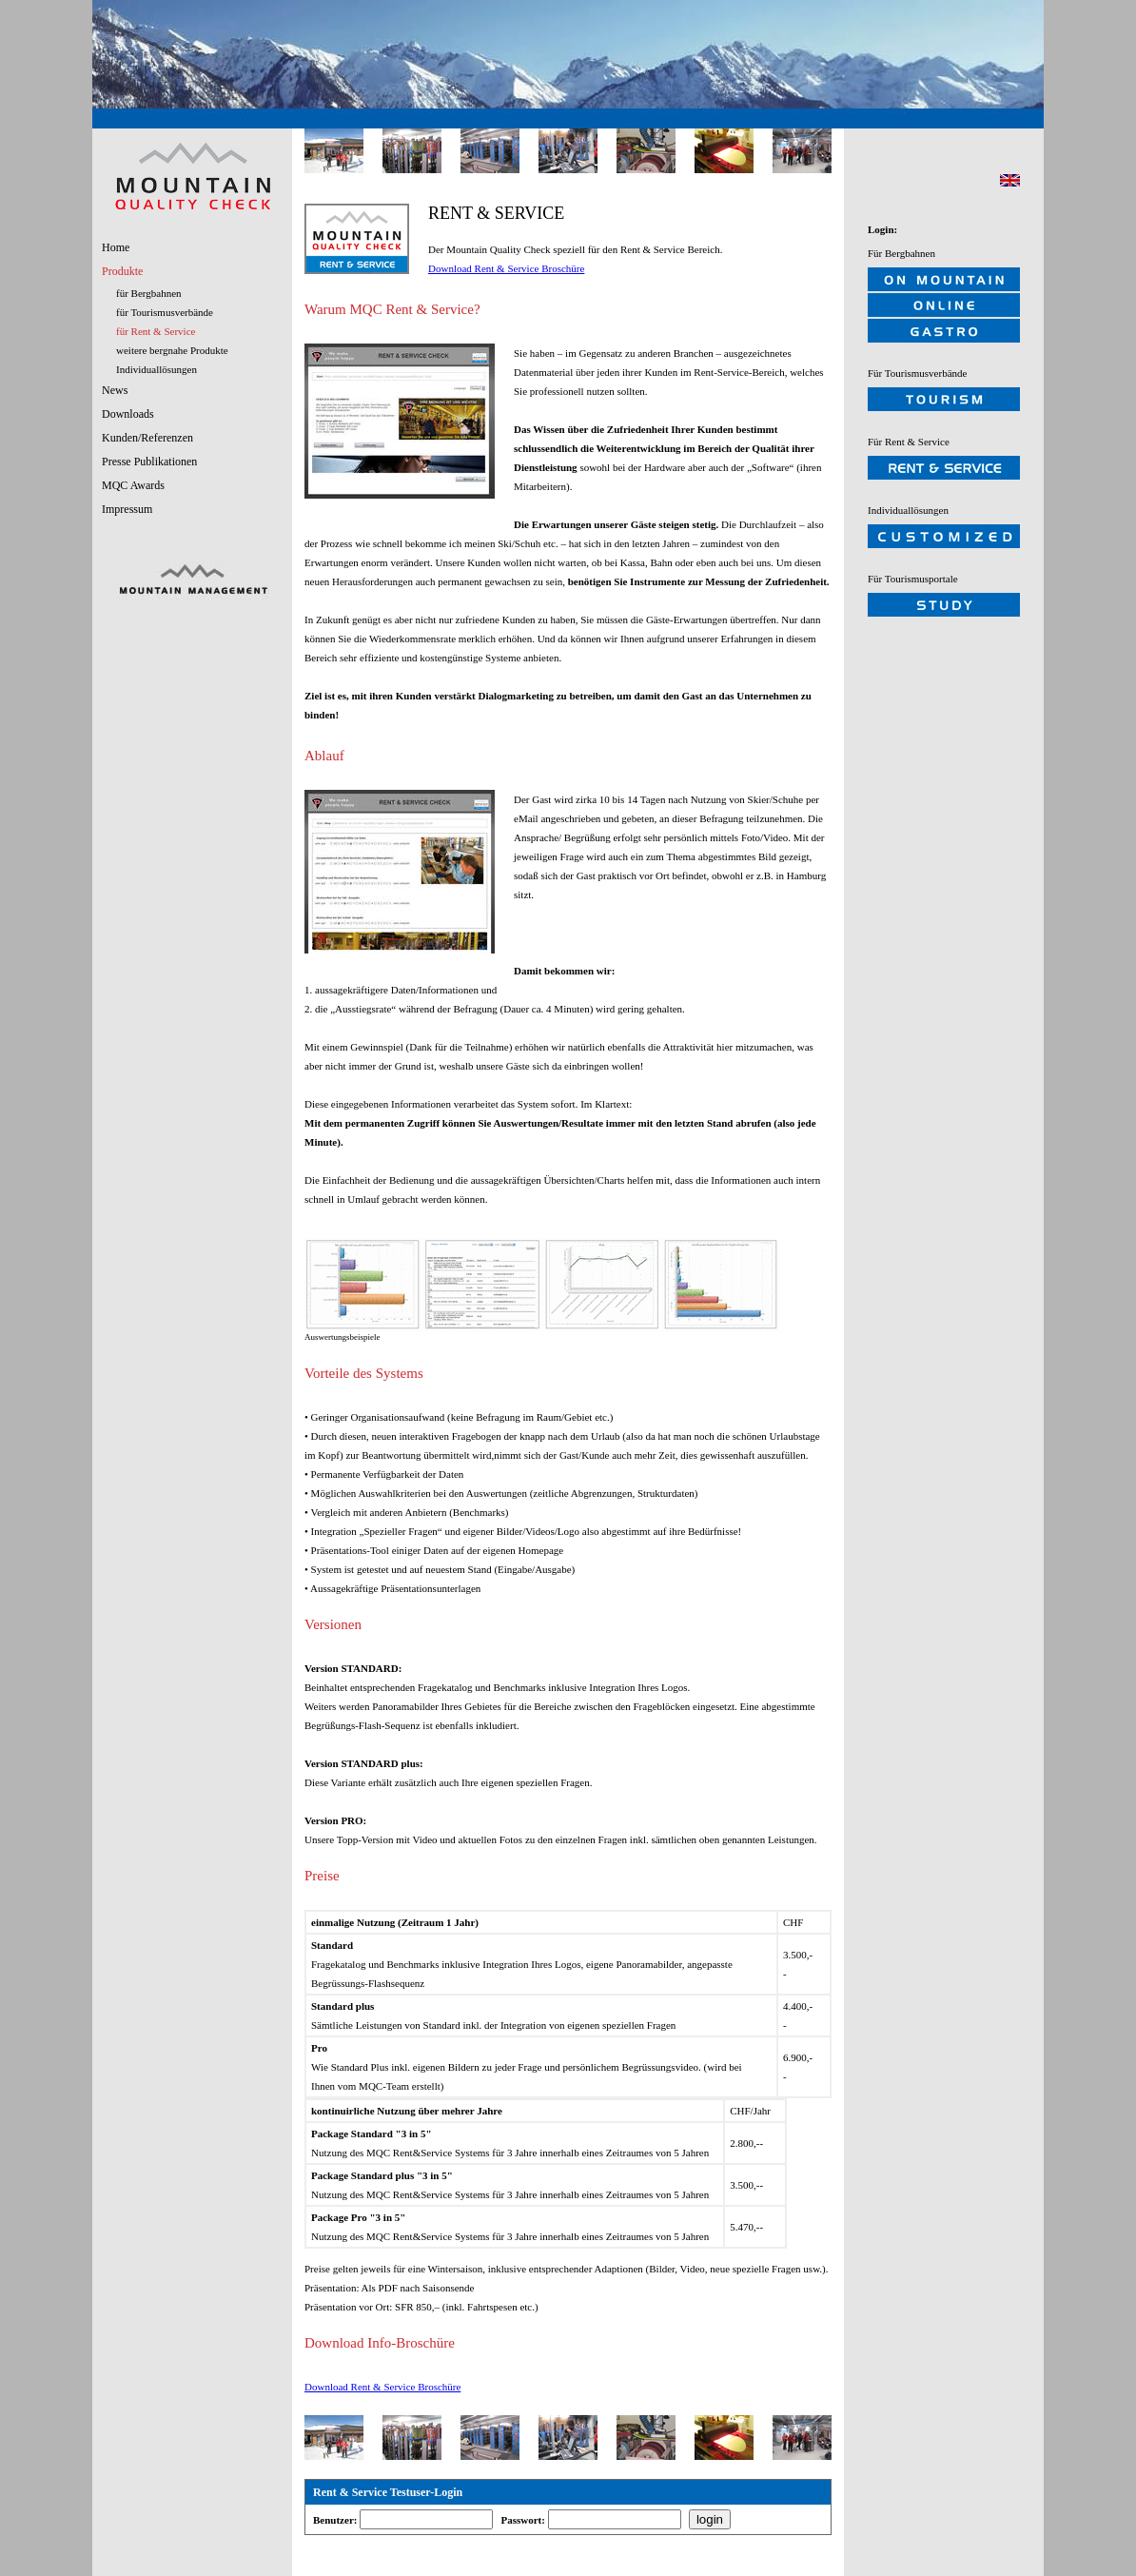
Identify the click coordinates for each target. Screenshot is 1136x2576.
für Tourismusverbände (164, 312)
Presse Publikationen (149, 461)
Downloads (128, 414)
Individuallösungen (156, 369)
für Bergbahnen (149, 293)
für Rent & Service (155, 331)
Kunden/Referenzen (147, 437)
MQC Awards (133, 485)
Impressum (127, 509)
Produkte (122, 271)
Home (115, 247)
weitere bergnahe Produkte (172, 350)
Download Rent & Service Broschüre (506, 268)
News (114, 390)
